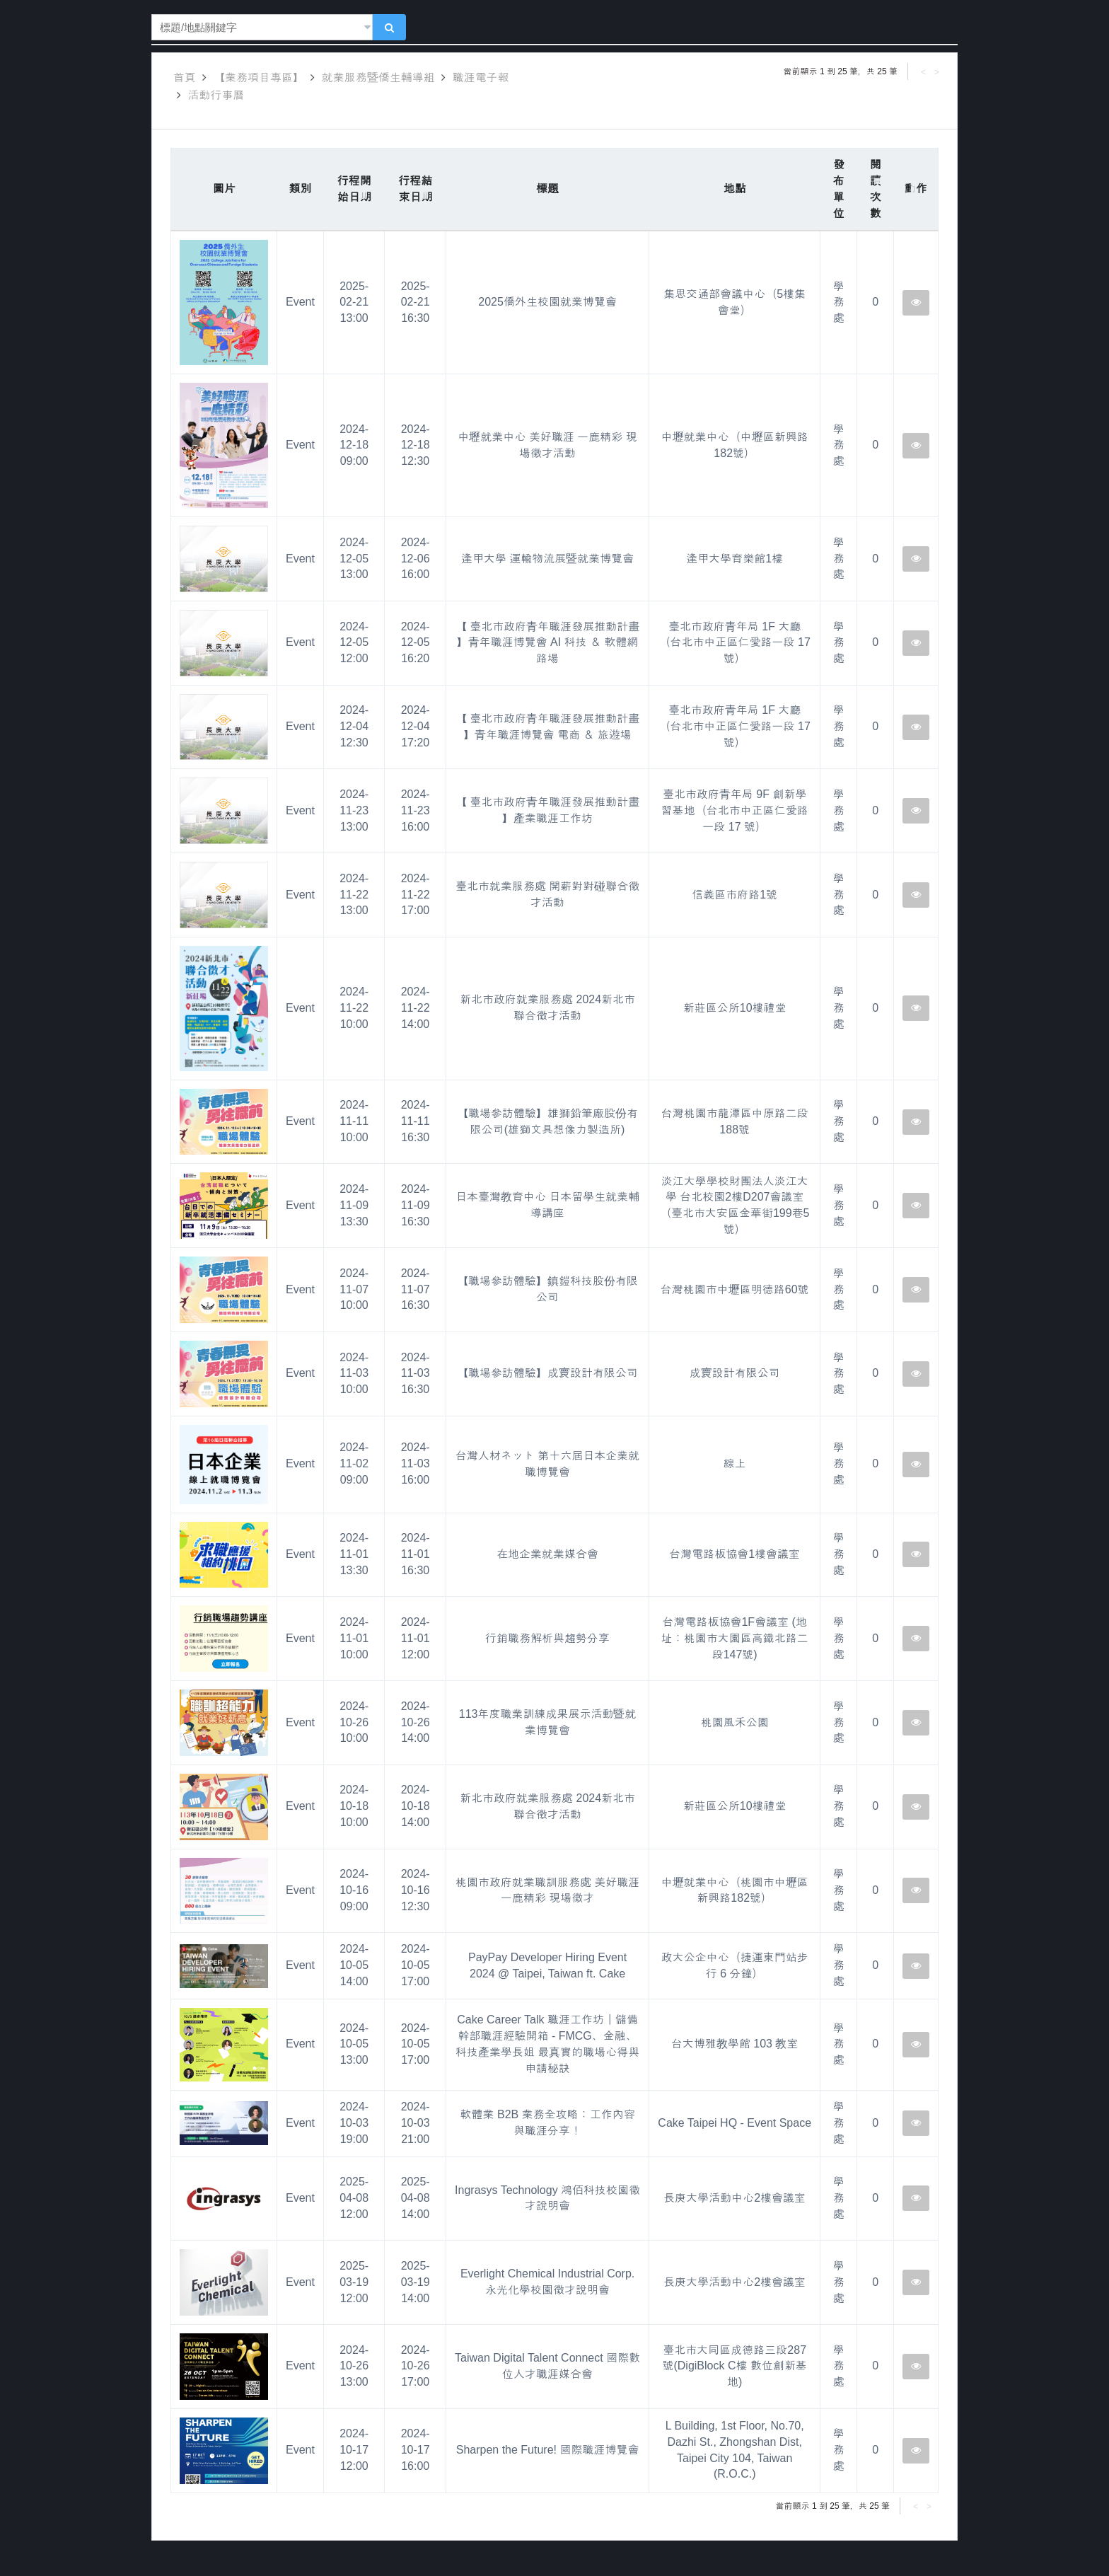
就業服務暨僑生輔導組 (378, 77)
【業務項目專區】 (259, 77)
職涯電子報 (481, 77)
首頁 (184, 77)
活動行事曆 (215, 95)
